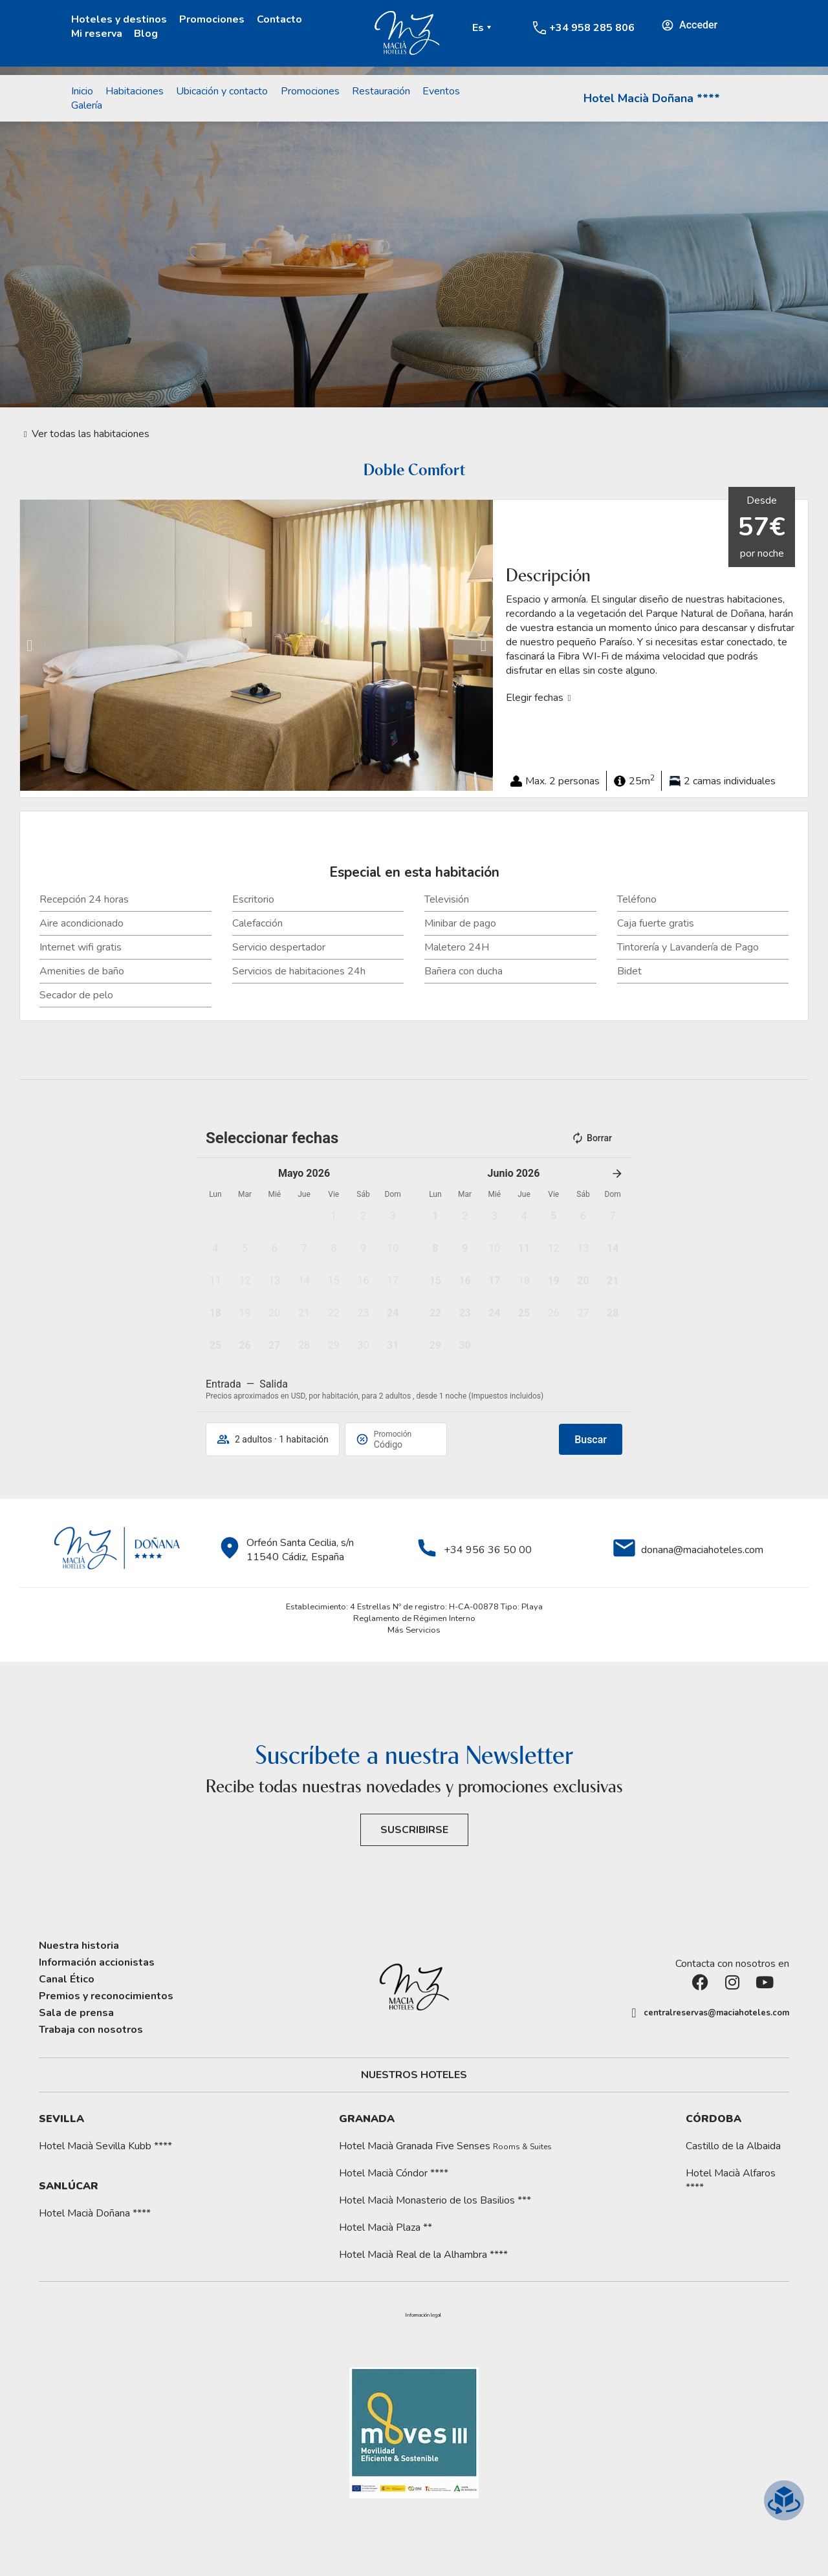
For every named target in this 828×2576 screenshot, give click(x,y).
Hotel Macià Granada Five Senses (445, 2146)
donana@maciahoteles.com (702, 1550)
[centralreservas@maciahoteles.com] (633, 2012)
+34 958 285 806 (592, 28)
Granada (367, 2119)
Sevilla (61, 2119)
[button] (29, 646)
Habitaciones (134, 91)
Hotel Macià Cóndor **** (393, 2173)
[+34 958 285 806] (539, 27)
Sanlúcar (68, 2186)
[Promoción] (405, 1444)
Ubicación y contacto (222, 91)
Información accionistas (97, 1962)
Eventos (441, 91)
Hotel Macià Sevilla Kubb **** (105, 2146)
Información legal (423, 2315)
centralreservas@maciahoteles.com (716, 2013)
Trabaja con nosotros (91, 2030)
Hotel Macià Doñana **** (651, 98)
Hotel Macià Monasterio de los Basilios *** (435, 2200)
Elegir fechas (534, 698)
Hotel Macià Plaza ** (385, 2227)
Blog (146, 34)
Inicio (82, 91)
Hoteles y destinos (119, 19)
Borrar (591, 1138)
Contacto (279, 19)
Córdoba (713, 2119)
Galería (86, 105)
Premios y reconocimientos (106, 1996)
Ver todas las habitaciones (90, 434)
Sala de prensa (76, 2013)
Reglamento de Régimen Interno (414, 1618)
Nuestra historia (79, 1945)
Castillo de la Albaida (733, 2146)
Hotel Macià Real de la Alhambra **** (423, 2255)
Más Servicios (414, 1630)
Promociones (212, 19)
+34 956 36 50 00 (488, 1550)
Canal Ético (66, 1979)
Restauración (381, 91)
